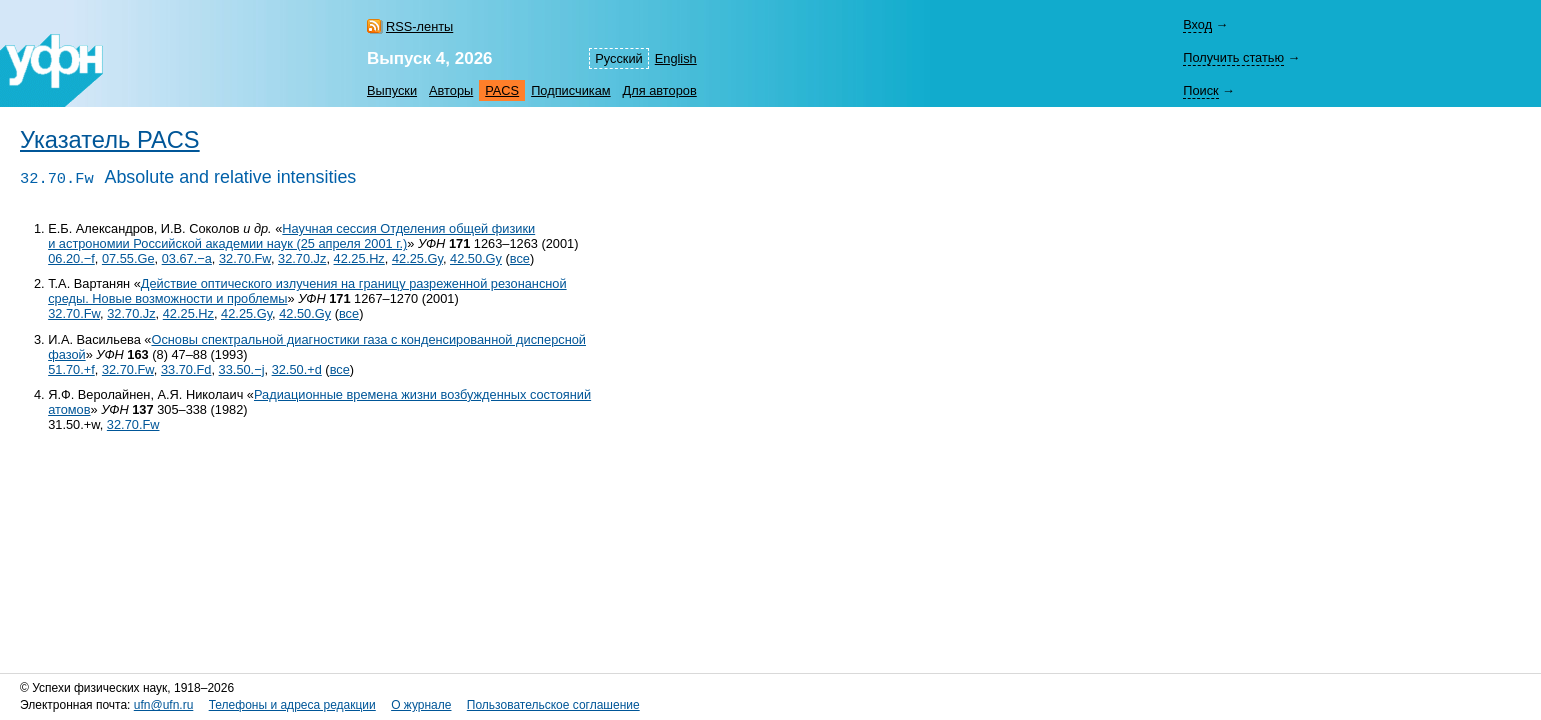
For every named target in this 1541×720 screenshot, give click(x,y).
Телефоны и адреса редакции (292, 705)
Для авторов (660, 90)
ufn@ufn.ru (164, 705)
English (676, 58)
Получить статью (1233, 57)
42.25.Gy (417, 258)
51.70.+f (71, 369)
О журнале (421, 705)
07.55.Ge (128, 258)
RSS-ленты (419, 26)
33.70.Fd (186, 369)
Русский (618, 58)
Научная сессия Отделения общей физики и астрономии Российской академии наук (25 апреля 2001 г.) (291, 236)
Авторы (451, 90)
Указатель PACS (110, 140)
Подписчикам (570, 90)
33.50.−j (242, 369)
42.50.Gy (476, 258)
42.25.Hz (359, 258)
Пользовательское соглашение (553, 705)
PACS (502, 90)
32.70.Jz (302, 258)
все (520, 258)
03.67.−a (187, 258)
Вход (1197, 24)
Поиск (1200, 90)
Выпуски (392, 90)
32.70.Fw (245, 258)
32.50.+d (297, 369)
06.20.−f (71, 258)
